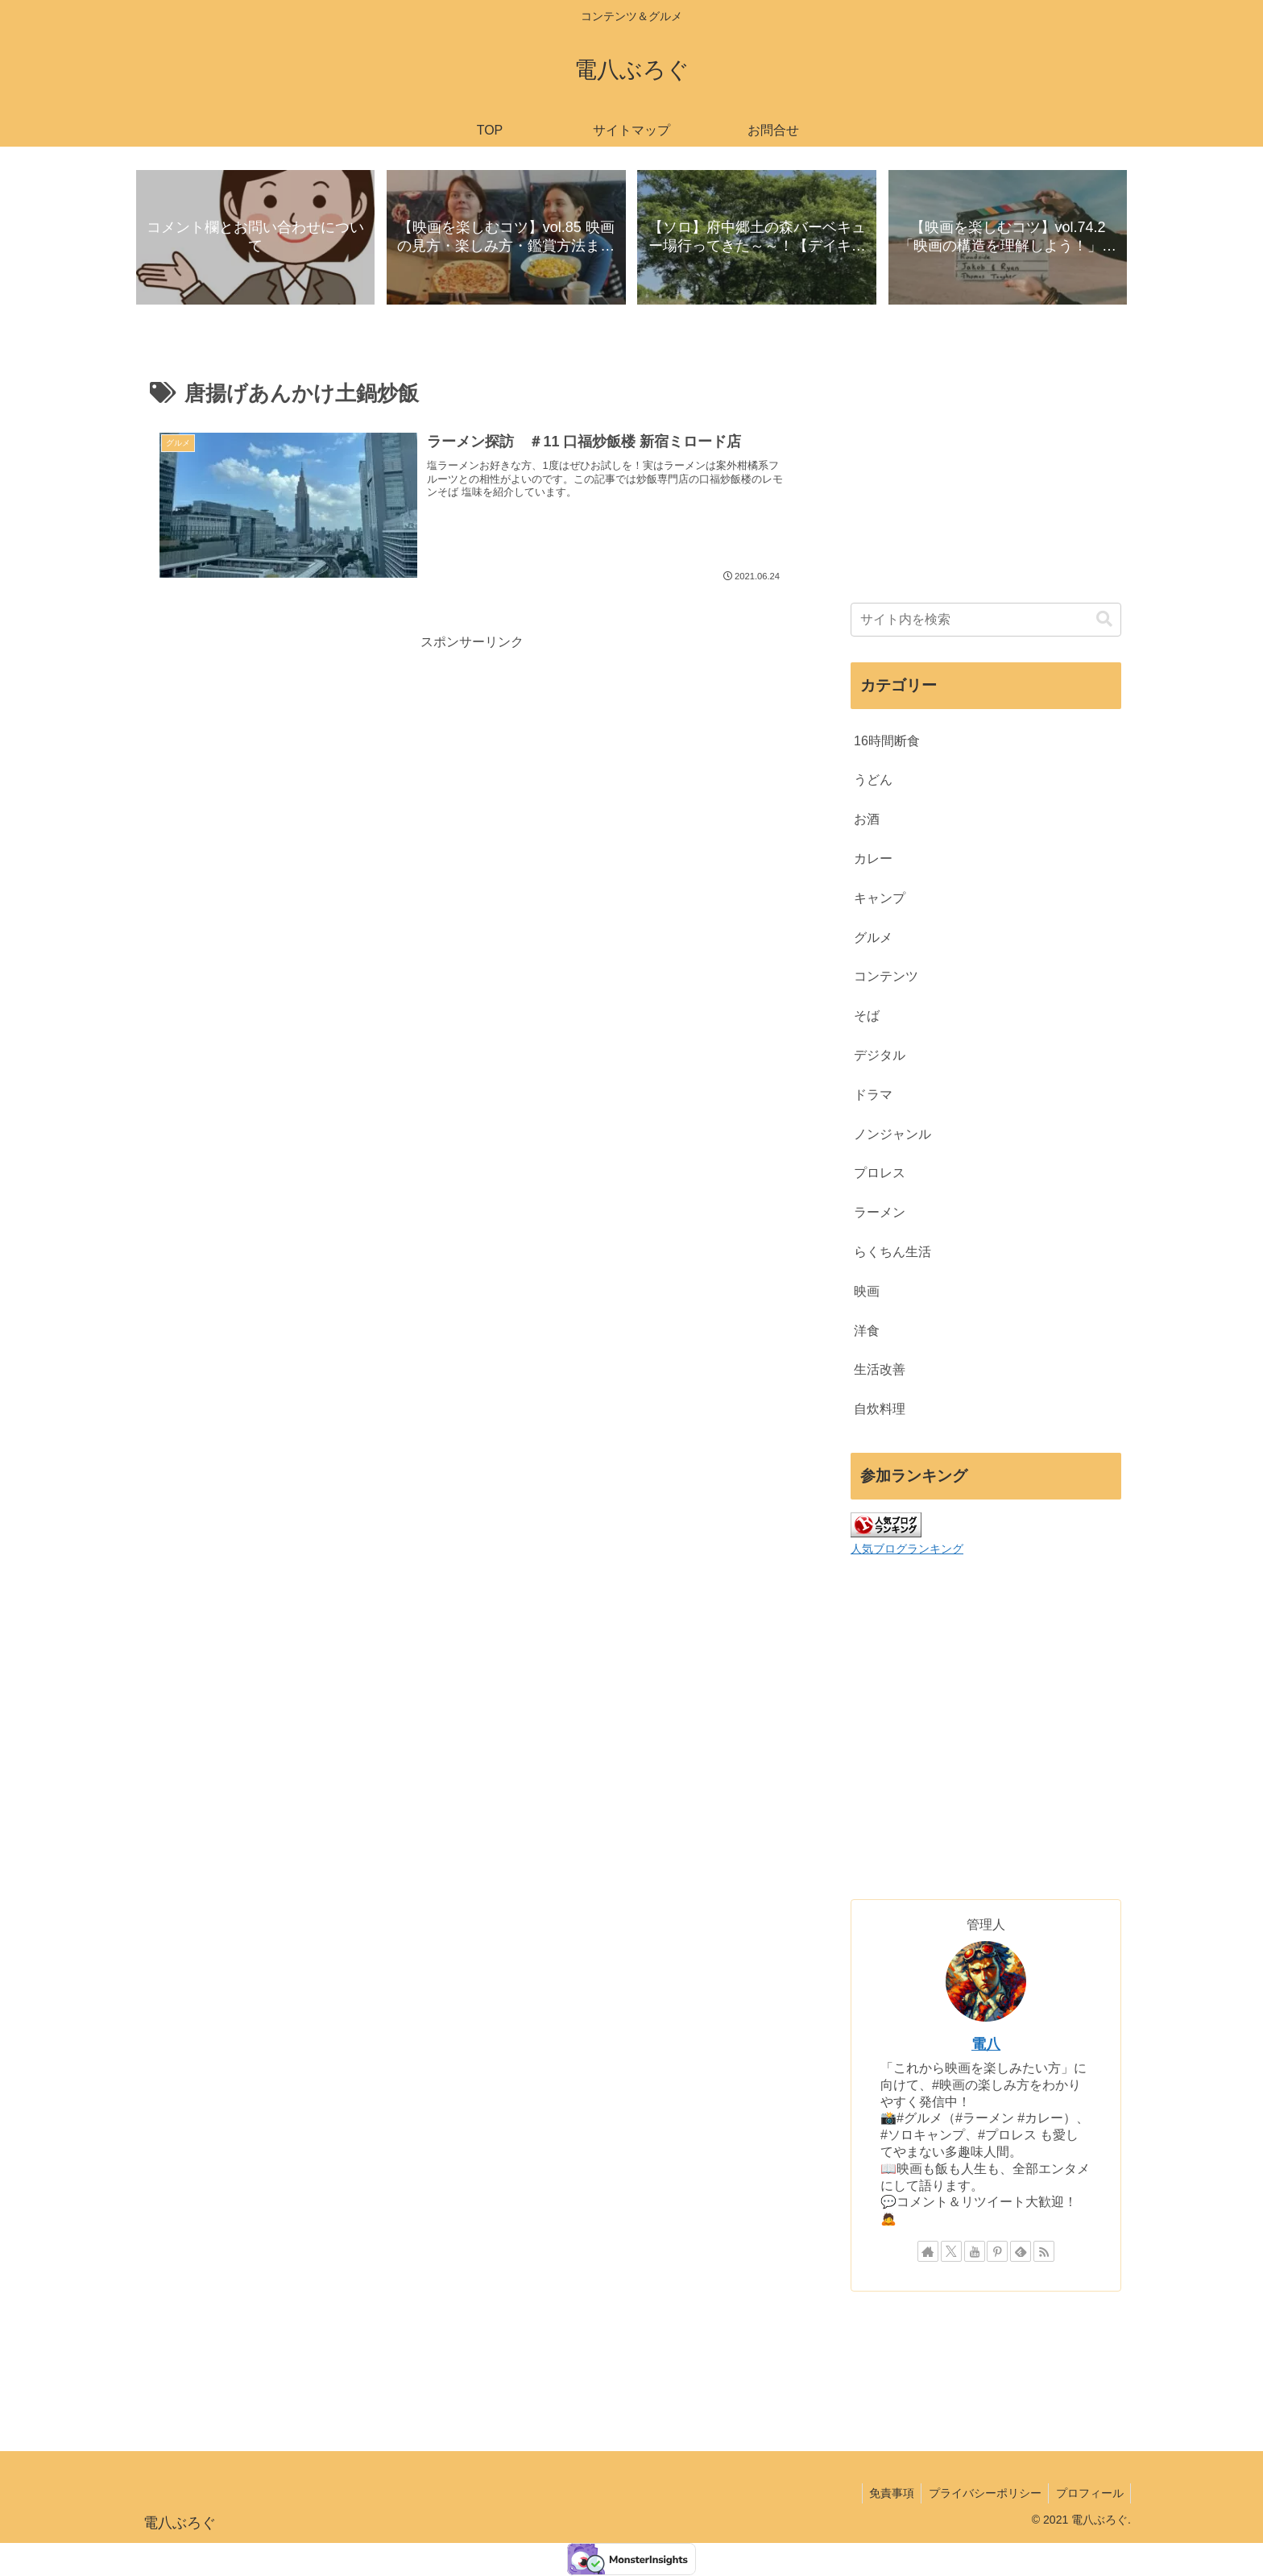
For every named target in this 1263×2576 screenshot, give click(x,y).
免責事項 (885, 2493)
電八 (985, 2045)
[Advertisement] (472, 768)
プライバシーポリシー (981, 2493)
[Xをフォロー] (951, 2252)
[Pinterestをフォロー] (997, 2252)
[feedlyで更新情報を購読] (1020, 2252)
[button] (1104, 620)
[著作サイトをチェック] (927, 2252)
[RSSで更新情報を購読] (1043, 2252)
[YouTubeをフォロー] (974, 2252)
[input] (986, 620)
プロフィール (1088, 2493)
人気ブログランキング (907, 1548)
